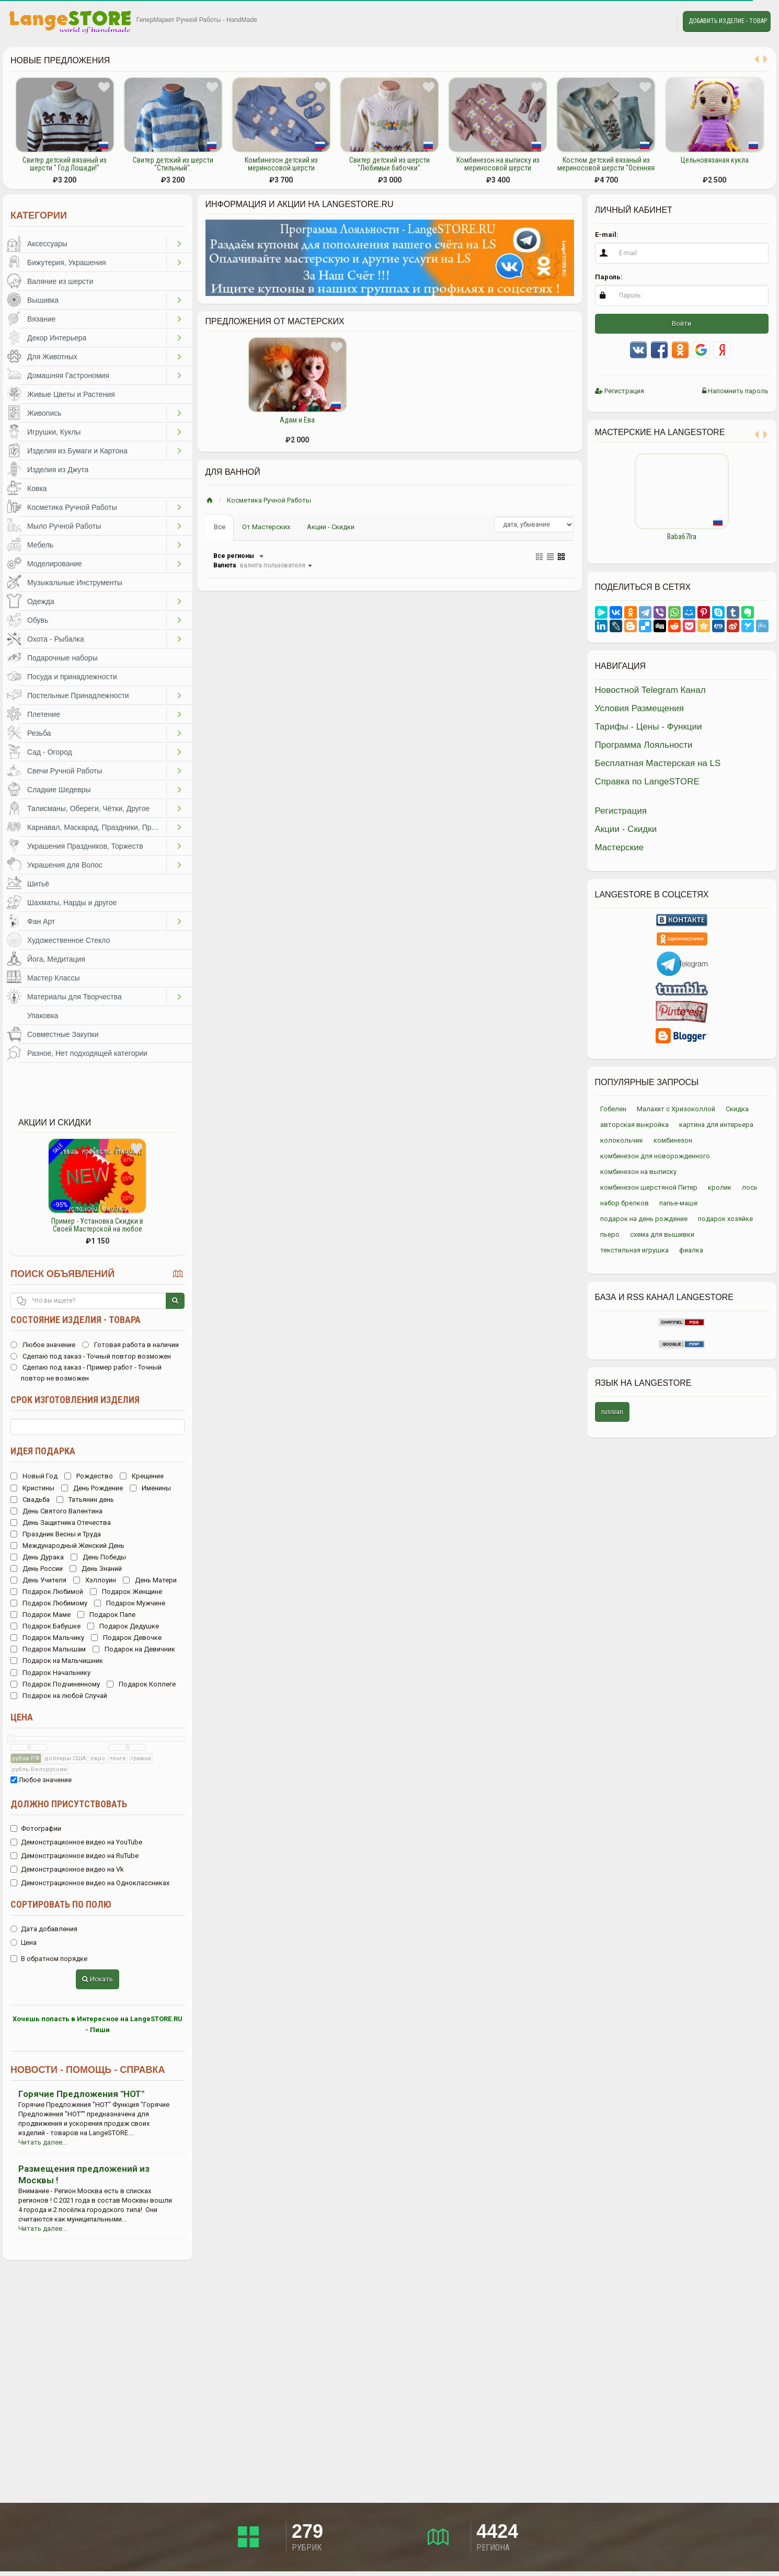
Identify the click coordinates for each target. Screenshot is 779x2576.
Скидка (737, 1109)
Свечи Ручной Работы (64, 771)
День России (36, 1568)
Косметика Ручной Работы (72, 507)
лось (750, 1187)
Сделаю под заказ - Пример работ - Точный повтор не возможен (86, 1372)
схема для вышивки (662, 1234)
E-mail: (606, 234)
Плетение (43, 714)
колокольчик (621, 1140)
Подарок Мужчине (129, 1603)
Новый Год (34, 1476)
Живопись (44, 413)
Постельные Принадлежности (78, 695)
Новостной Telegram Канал (650, 690)
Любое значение (42, 1345)
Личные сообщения (659, 21)
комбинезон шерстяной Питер (648, 1187)
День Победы (98, 1557)
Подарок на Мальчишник (56, 1661)
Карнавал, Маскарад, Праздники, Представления (96, 827)
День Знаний (96, 1568)
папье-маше (678, 1203)
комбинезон (673, 1140)
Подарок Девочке (126, 1638)
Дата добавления (43, 1929)
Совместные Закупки (63, 1034)
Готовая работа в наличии (130, 1345)
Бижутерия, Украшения (66, 262)
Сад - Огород (49, 752)
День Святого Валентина (56, 1511)
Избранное (635, 21)
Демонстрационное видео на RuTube (74, 1856)
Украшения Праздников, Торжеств (85, 846)
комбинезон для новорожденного (655, 1156)
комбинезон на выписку (638, 1172)
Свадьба (30, 1499)
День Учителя (38, 1580)
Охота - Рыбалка (55, 639)
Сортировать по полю (60, 1904)
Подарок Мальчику (47, 1638)
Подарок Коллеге (141, 1684)
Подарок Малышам (48, 1649)
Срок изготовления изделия (75, 1399)
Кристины (32, 1488)
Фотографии (35, 1828)
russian (612, 1412)
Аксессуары (47, 244)
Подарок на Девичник (134, 1649)
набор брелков (624, 1203)
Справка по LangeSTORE (647, 782)
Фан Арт (41, 921)
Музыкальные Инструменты (74, 582)
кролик (719, 1187)
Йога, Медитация (56, 959)
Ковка (37, 488)
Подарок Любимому (48, 1603)
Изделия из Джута (57, 469)
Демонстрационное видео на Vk (67, 1869)
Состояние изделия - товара (75, 1319)
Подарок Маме (40, 1614)
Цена (21, 1717)
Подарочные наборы (62, 658)
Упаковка (42, 1015)
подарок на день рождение (644, 1219)
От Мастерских (266, 527)
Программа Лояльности (644, 745)
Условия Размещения (639, 708)
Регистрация (619, 391)
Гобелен (613, 1109)
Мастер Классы (53, 978)
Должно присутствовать (68, 1803)
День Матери (150, 1580)
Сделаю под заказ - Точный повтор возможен (90, 1356)
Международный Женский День (67, 1545)
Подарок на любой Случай (58, 1696)
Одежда (40, 601)
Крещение (142, 1476)
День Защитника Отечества (60, 1522)
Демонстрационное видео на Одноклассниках (89, 1883)
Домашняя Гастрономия (68, 375)
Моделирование (54, 564)
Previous (587, 500)
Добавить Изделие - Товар (728, 21)
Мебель (40, 545)
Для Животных (52, 356)
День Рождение (92, 1488)
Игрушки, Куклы (54, 432)
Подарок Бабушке (45, 1626)
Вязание (41, 319)
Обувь (37, 620)
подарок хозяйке (725, 1219)
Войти (681, 323)
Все (219, 527)
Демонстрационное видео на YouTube (76, 1842)
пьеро (610, 1234)
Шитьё (38, 884)
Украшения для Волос (64, 865)
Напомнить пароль (735, 391)
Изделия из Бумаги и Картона (77, 451)
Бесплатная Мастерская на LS (658, 763)
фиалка (691, 1250)
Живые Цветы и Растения (71, 394)
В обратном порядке (48, 1959)
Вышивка (43, 300)
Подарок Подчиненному (55, 1684)
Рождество (88, 1476)
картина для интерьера (716, 1125)
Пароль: (609, 277)
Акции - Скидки (330, 527)
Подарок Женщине (126, 1591)
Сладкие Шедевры (58, 789)
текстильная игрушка (634, 1250)
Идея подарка (42, 1450)
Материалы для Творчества (74, 997)
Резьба (39, 733)
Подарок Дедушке (123, 1626)
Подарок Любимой (46, 1591)
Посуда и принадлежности (72, 677)
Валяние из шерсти (60, 281)
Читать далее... (42, 2142)
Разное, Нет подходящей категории (87, 1053)
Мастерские (619, 847)
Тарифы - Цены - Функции (648, 727)
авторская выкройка (634, 1125)
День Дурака (37, 1557)
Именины (150, 1488)
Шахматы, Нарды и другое (72, 902)
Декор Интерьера (56, 338)
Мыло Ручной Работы (64, 526)
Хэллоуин (94, 1580)
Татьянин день (85, 1499)
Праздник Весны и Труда (55, 1534)
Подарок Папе (106, 1614)
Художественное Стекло (68, 940)
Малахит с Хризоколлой (676, 1109)
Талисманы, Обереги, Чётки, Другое (88, 808)
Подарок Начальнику (50, 1673)
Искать (97, 1979)
